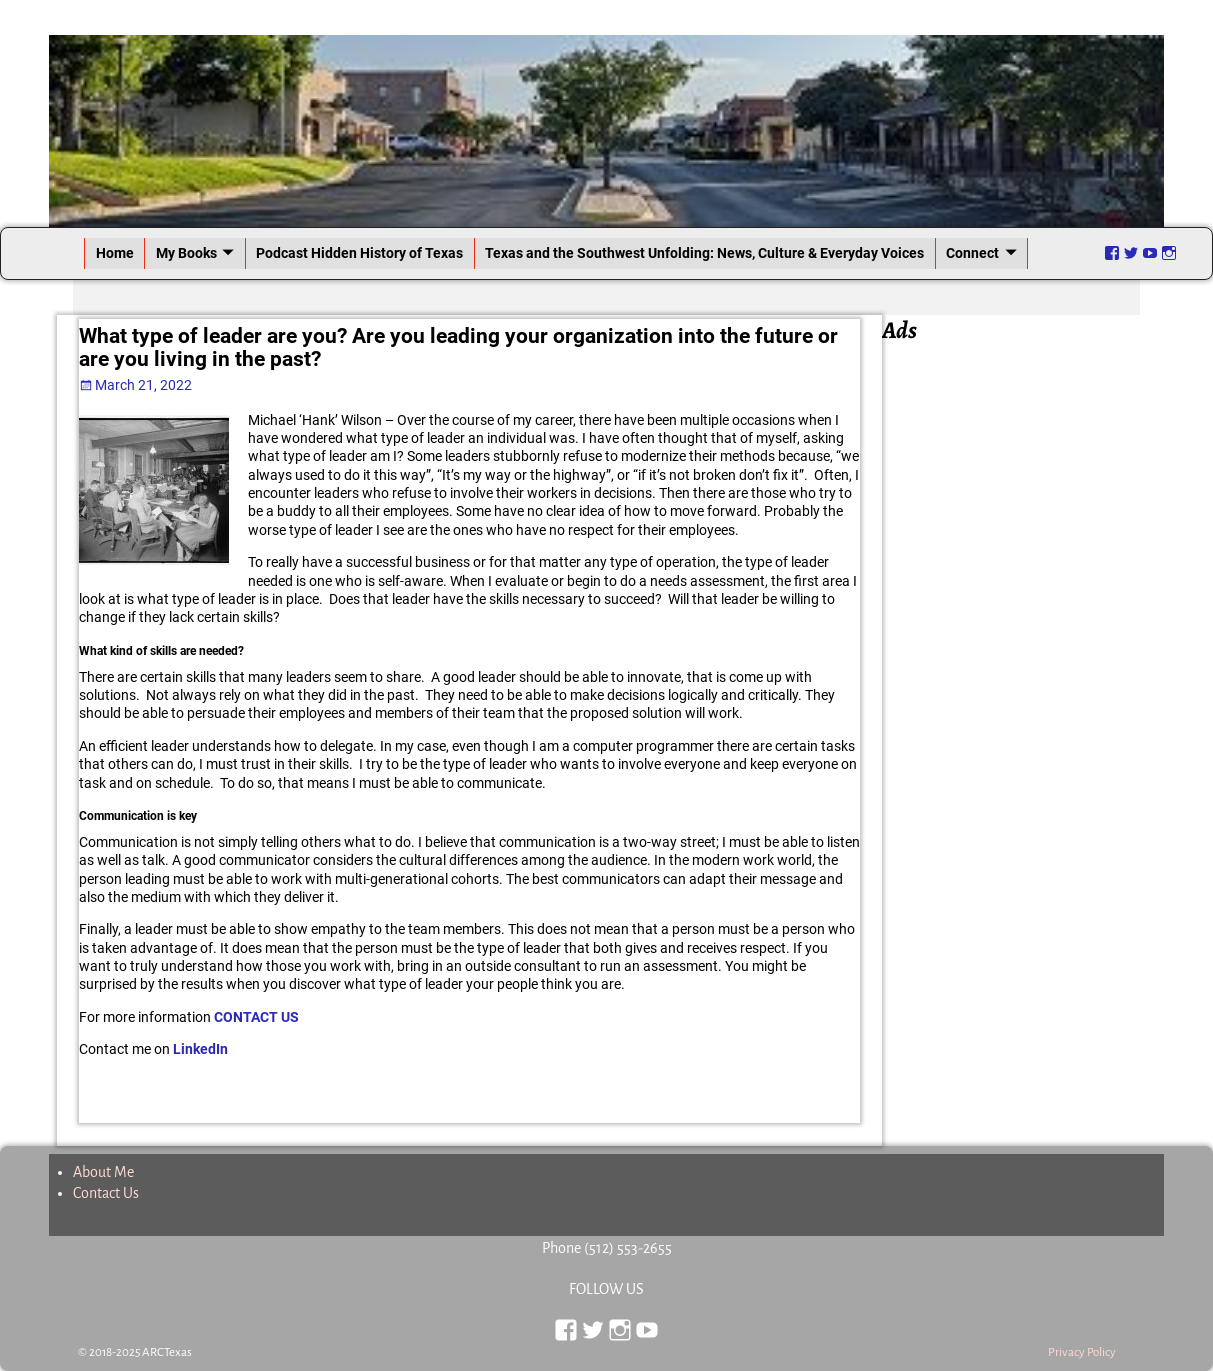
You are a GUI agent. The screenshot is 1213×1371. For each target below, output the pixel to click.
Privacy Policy (1082, 1352)
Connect (972, 253)
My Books (186, 253)
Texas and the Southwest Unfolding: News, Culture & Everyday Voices (704, 253)
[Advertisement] (1019, 648)
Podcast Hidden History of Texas (359, 253)
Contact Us (106, 1193)
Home (115, 253)
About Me (103, 1172)
